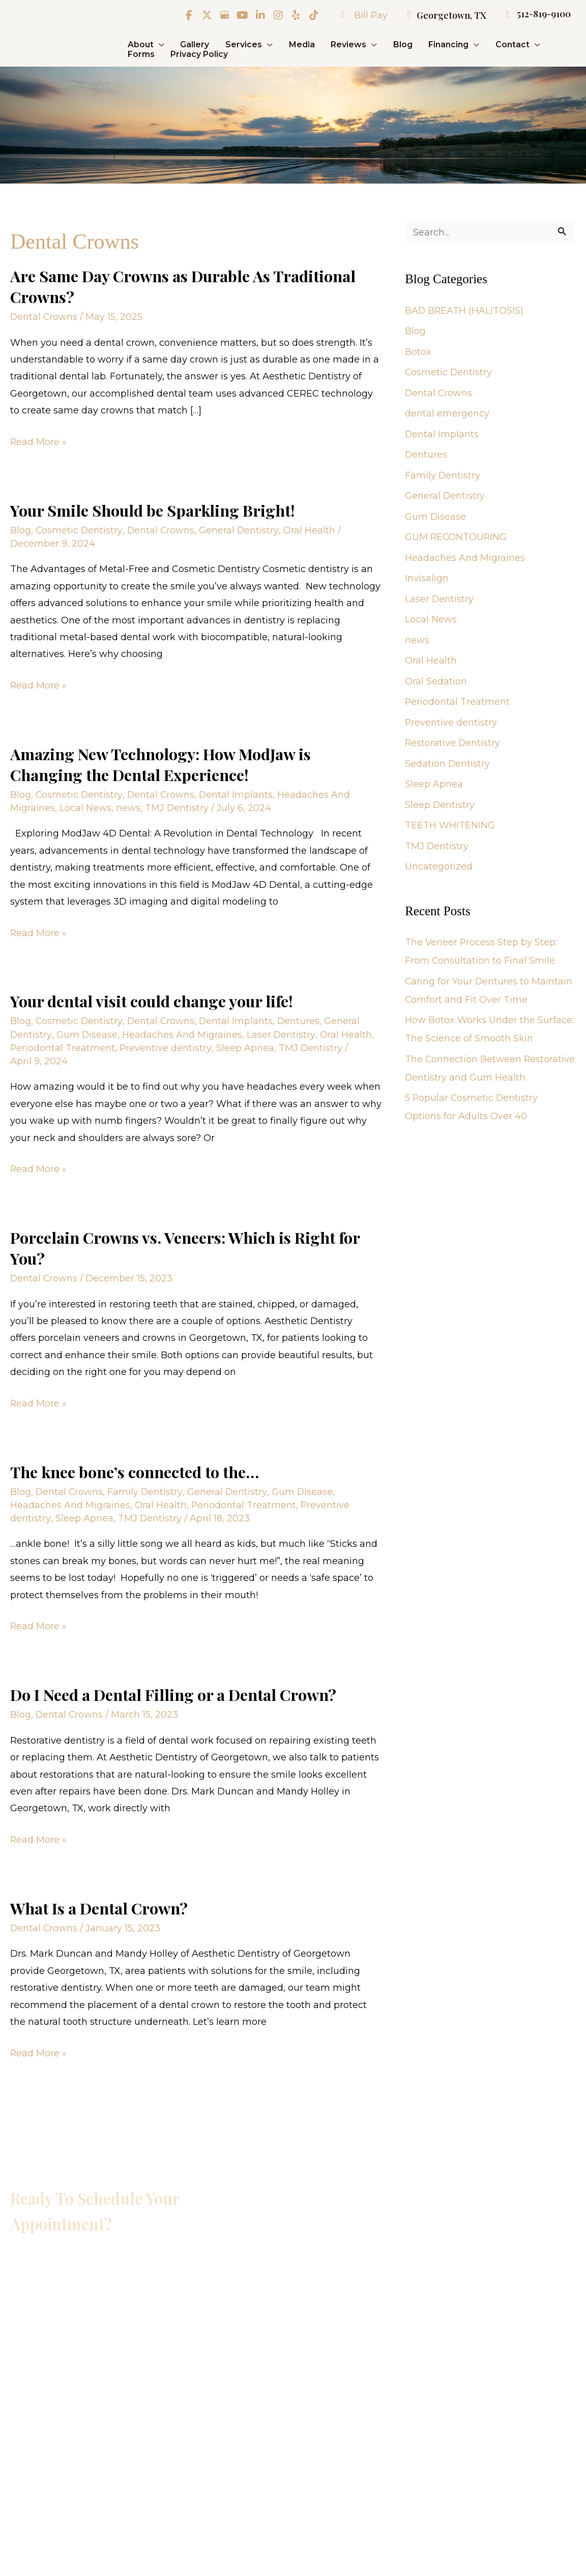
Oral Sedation (436, 681)
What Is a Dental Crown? (99, 1901)
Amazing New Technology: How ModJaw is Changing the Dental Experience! (161, 762)
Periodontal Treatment (62, 1045)
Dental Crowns (44, 316)
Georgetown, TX (441, 15)
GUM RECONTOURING (456, 538)
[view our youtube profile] (241, 15)
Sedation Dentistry (447, 764)
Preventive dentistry (166, 1045)
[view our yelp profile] (294, 15)
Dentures (300, 1018)
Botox (418, 352)
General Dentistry (240, 528)
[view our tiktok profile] (312, 15)
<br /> (131, 2366)
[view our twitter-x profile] (205, 15)
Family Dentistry (146, 1486)
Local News (85, 805)
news (128, 805)
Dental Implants (237, 792)
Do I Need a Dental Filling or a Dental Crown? (174, 1688)
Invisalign (427, 579)
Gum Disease (87, 1031)
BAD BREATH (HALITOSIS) (464, 311)
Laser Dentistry (281, 1031)
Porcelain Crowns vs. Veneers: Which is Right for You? (185, 1244)
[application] (159, 44)
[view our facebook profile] (187, 15)
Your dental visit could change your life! (153, 998)
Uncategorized (439, 867)
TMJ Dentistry (177, 805)
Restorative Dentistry (453, 744)
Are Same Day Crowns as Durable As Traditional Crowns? (184, 286)
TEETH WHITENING (450, 826)
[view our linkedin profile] (259, 15)
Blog (20, 528)
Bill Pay (358, 15)
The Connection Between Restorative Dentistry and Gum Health (476, 1078)
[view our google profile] (223, 15)
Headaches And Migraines (183, 1031)
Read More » (38, 441)
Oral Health (311, 528)
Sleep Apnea (246, 1045)
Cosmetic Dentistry (79, 528)
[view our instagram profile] (276, 15)
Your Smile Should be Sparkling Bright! (153, 509)
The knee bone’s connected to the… (135, 1466)
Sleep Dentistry (440, 805)
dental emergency (447, 414)
